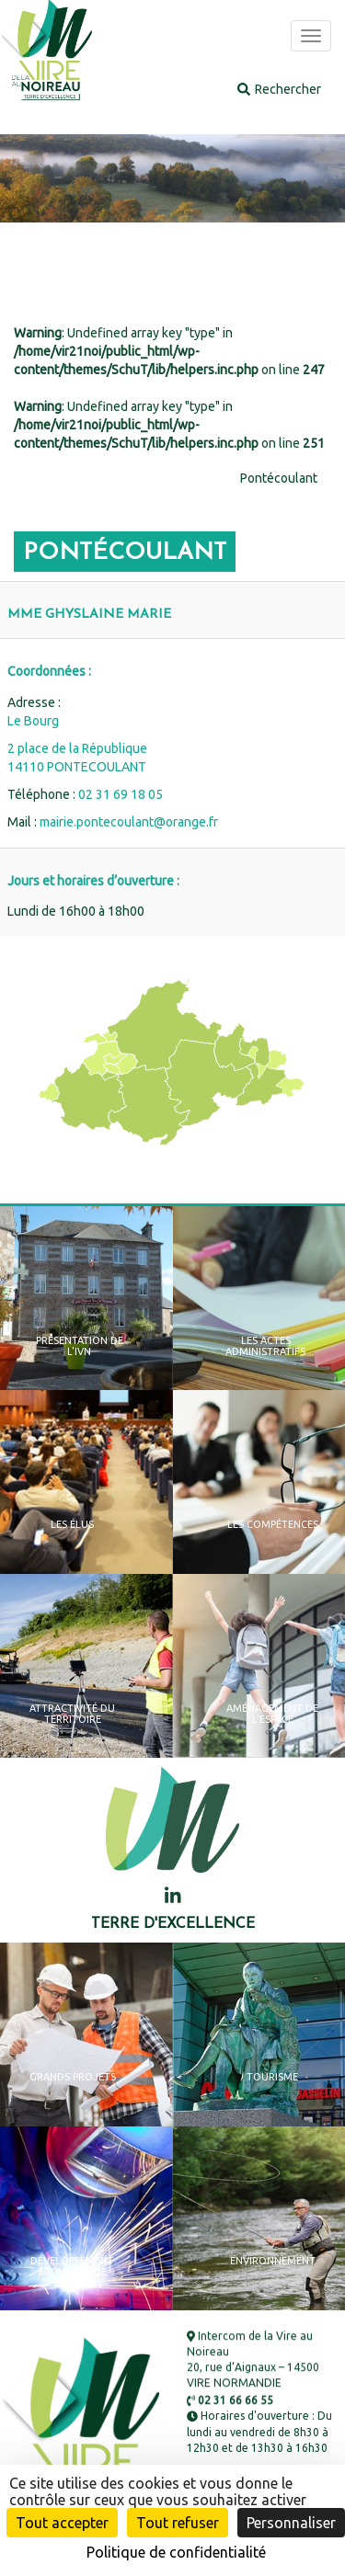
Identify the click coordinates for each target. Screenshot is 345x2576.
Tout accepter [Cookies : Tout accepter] (62, 2522)
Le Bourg (33, 720)
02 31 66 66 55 (230, 2401)
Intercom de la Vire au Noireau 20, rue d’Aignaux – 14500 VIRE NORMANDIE (253, 2360)
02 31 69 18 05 (120, 794)
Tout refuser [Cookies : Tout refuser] (177, 2522)
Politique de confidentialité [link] (176, 2552)
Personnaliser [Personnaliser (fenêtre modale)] (291, 2522)
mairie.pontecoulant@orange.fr (129, 822)
